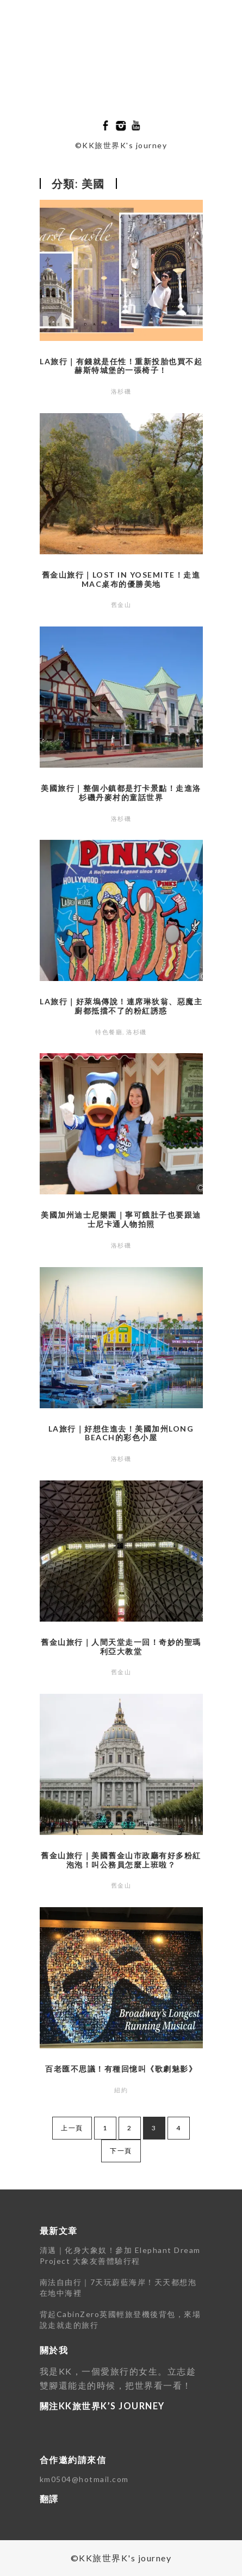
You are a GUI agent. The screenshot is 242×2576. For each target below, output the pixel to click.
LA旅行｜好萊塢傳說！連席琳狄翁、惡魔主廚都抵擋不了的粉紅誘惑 (121, 1006)
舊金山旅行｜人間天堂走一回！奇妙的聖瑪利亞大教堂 (121, 1646)
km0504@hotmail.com (84, 2479)
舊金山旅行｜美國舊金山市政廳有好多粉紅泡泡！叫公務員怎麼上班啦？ (121, 1860)
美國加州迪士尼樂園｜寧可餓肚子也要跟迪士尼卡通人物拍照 (121, 1219)
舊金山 (121, 604)
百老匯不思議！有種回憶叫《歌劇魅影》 (121, 2068)
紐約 (121, 2089)
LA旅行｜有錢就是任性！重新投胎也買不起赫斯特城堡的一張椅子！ (121, 366)
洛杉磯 (121, 391)
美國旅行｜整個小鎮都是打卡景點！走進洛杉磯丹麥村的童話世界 (121, 792)
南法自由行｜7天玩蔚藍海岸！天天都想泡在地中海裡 (118, 2287)
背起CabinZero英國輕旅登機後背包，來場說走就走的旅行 (120, 2319)
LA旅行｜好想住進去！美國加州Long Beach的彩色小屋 (121, 1433)
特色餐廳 (108, 1031)
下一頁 (121, 2151)
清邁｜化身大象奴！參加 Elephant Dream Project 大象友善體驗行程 (120, 2255)
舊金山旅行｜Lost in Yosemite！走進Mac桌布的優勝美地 (121, 579)
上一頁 (72, 2128)
